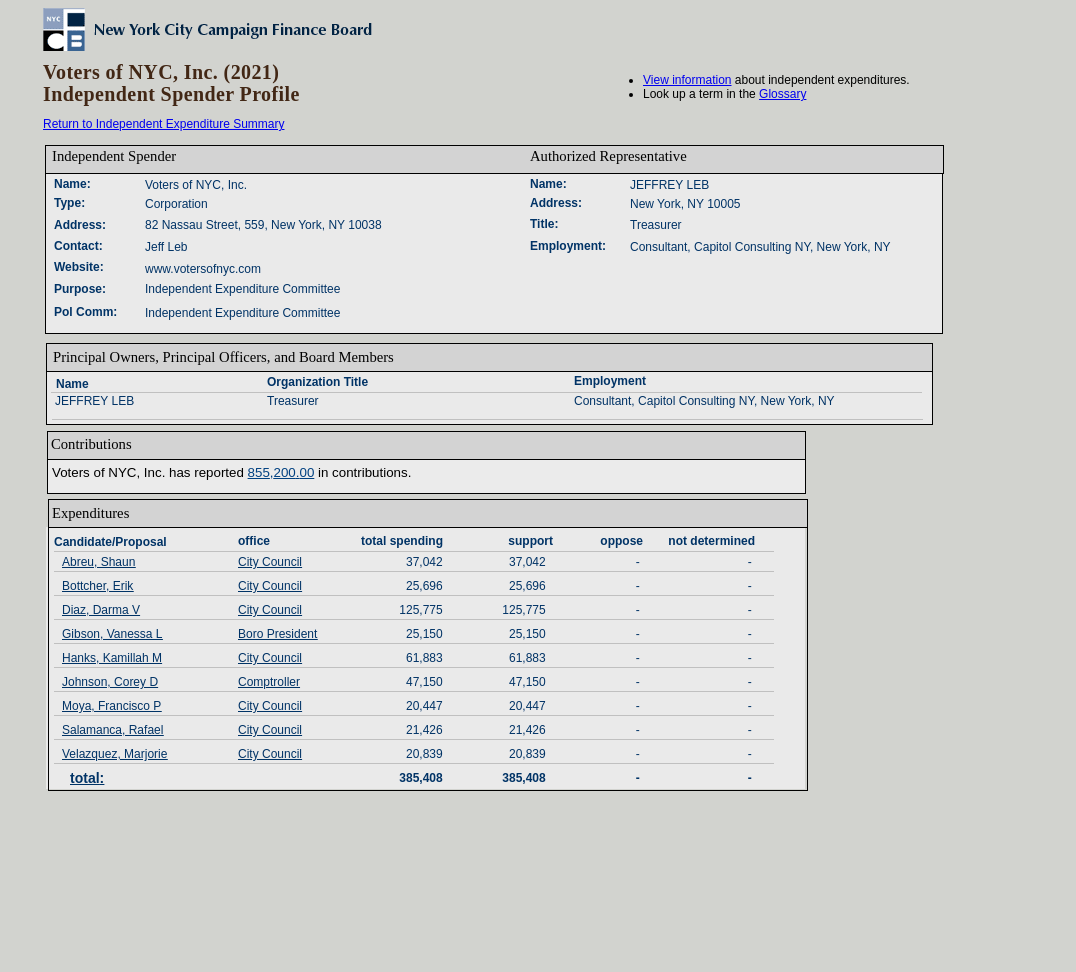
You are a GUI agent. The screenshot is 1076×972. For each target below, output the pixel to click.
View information (687, 80)
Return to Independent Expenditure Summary (163, 124)
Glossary (782, 94)
